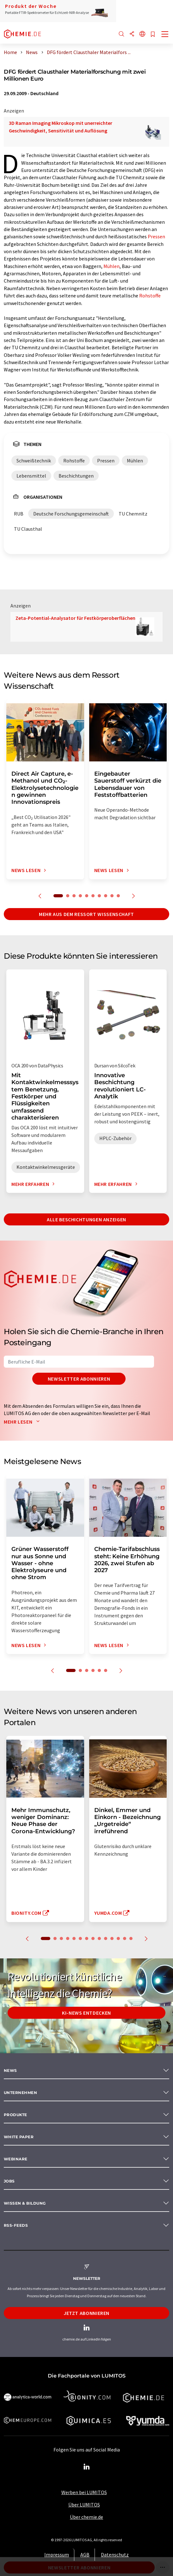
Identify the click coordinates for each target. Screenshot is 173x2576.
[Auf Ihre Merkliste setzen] (152, 34)
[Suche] (121, 34)
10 (118, 895)
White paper (19, 2136)
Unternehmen (20, 2092)
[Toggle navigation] (165, 35)
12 (118, 1938)
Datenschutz (115, 2554)
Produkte (15, 2114)
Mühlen (111, 266)
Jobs (9, 2181)
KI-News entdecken (86, 2013)
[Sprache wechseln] (142, 34)
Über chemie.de (86, 2517)
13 (124, 1938)
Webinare (16, 2159)
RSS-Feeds (16, 2225)
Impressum (56, 2554)
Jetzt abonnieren (86, 2313)
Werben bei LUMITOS (84, 2492)
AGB (85, 2554)
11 (112, 1938)
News (10, 2070)
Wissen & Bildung (25, 2203)
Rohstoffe (150, 295)
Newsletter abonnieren (79, 1379)
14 (131, 1938)
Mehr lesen (23, 1422)
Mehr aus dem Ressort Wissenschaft (86, 914)
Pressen (156, 236)
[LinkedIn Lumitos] (86, 2467)
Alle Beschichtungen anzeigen (86, 1219)
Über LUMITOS (84, 2504)
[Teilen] (131, 34)
